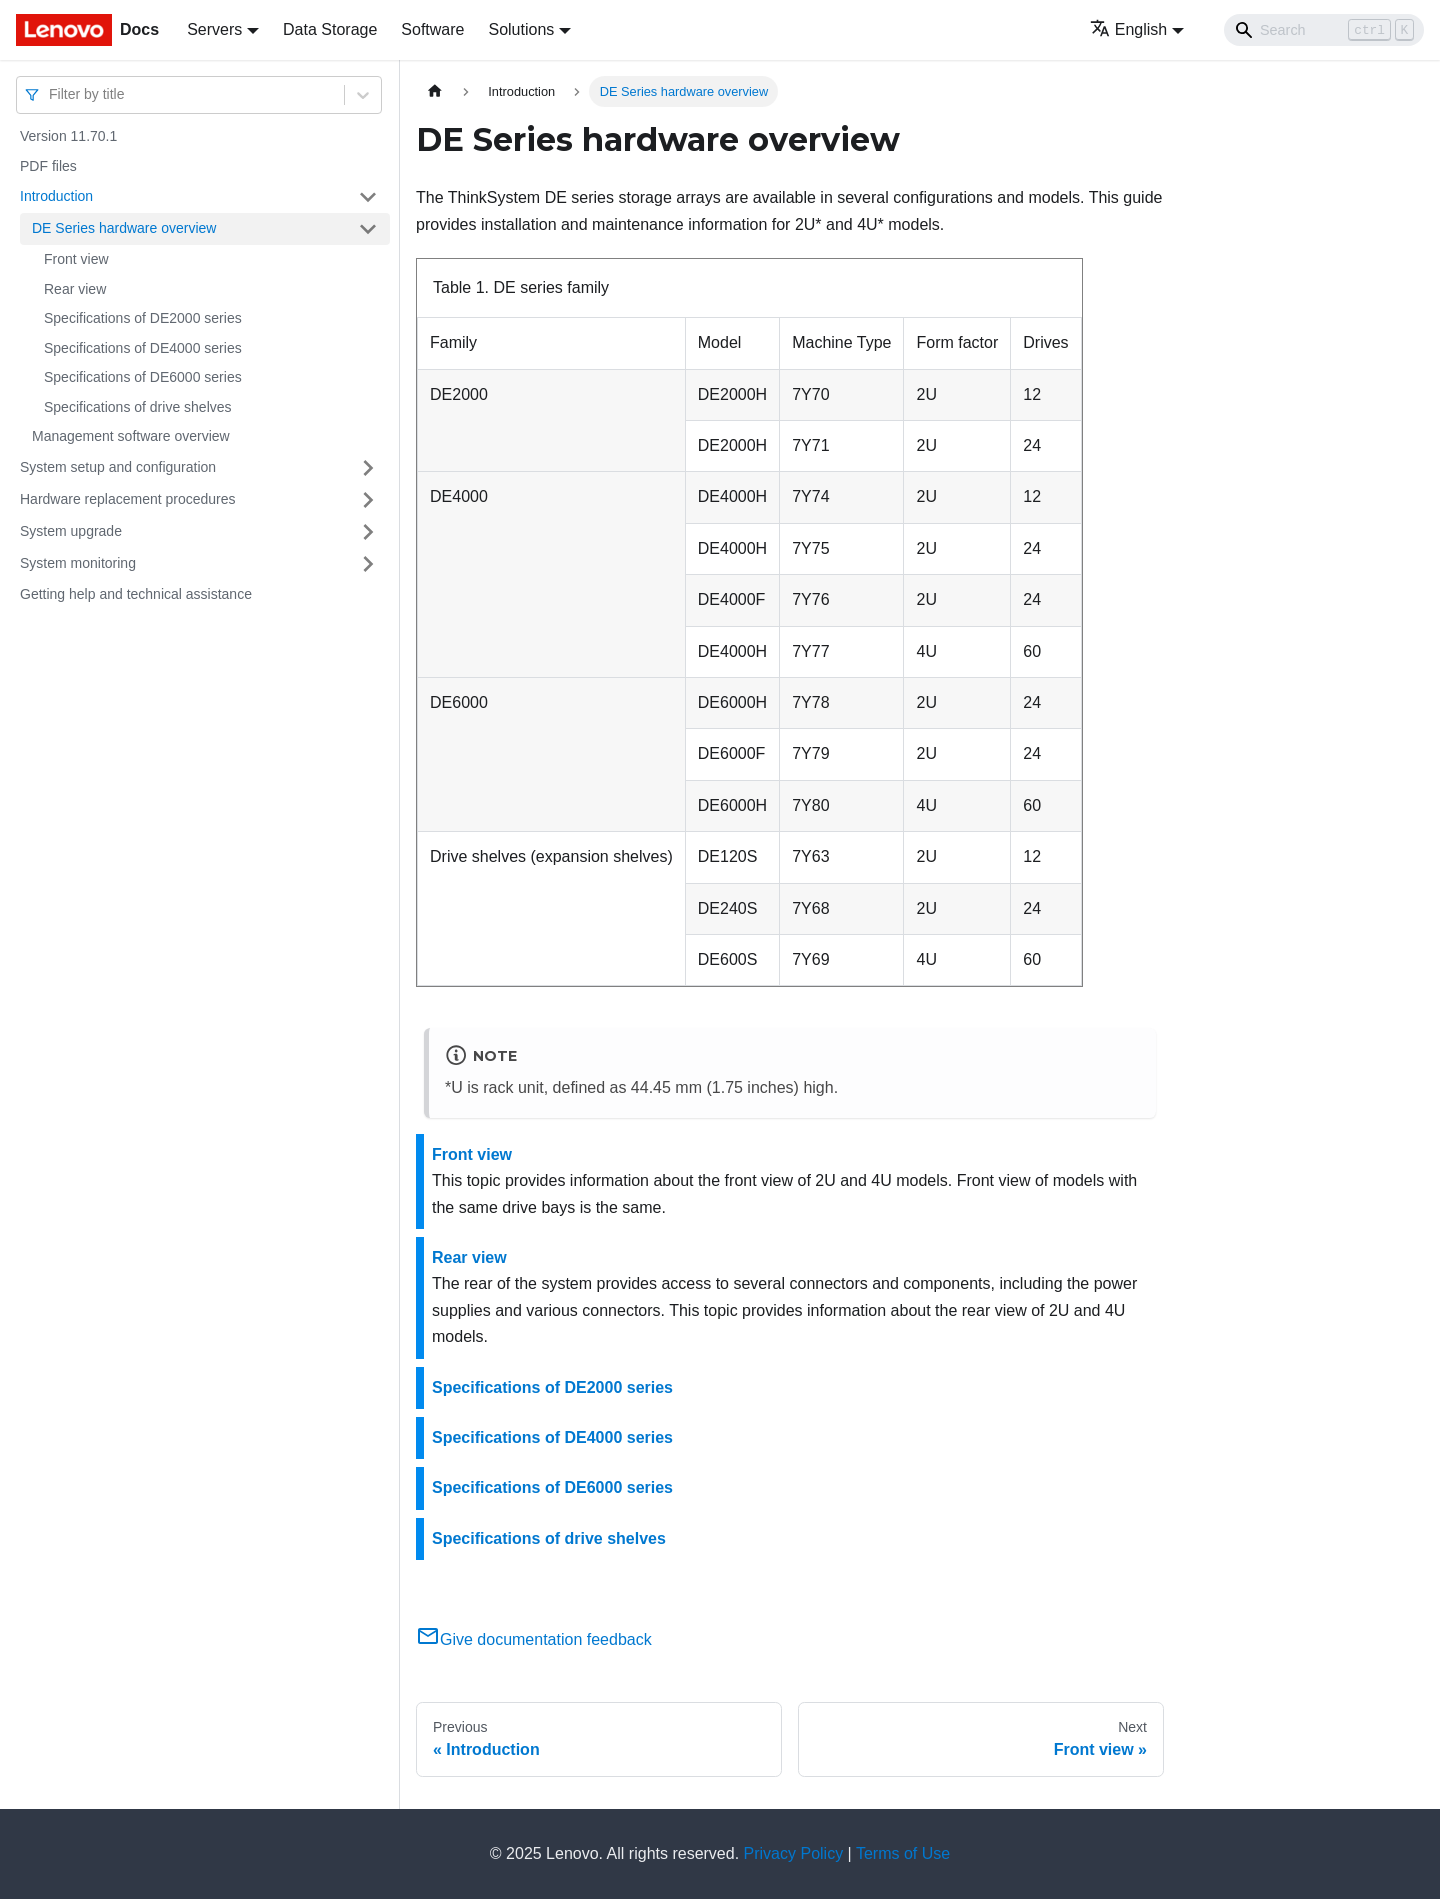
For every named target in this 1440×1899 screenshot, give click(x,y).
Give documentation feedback (534, 1639)
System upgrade (71, 531)
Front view (76, 259)
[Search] (1324, 30)
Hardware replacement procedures (128, 499)
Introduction (56, 196)
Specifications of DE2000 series (143, 318)
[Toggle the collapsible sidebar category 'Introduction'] (368, 197)
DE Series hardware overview (124, 228)
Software (432, 29)
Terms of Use (903, 1853)
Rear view (75, 289)
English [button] (1128, 29)
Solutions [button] (521, 29)
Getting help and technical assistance (136, 594)
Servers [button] (214, 29)
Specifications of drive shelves (138, 407)
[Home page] (435, 91)
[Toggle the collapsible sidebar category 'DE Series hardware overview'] (368, 229)
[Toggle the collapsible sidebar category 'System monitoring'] (368, 564)
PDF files (48, 166)
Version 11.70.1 (68, 136)
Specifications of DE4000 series (143, 348)
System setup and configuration (118, 467)
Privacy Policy (794, 1853)
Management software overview (131, 436)
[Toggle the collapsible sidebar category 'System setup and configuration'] (368, 468)
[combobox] (51, 94)
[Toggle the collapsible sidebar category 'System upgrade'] (368, 532)
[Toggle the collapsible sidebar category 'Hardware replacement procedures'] (368, 500)
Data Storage (330, 29)
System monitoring (78, 563)
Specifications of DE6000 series (143, 377)
